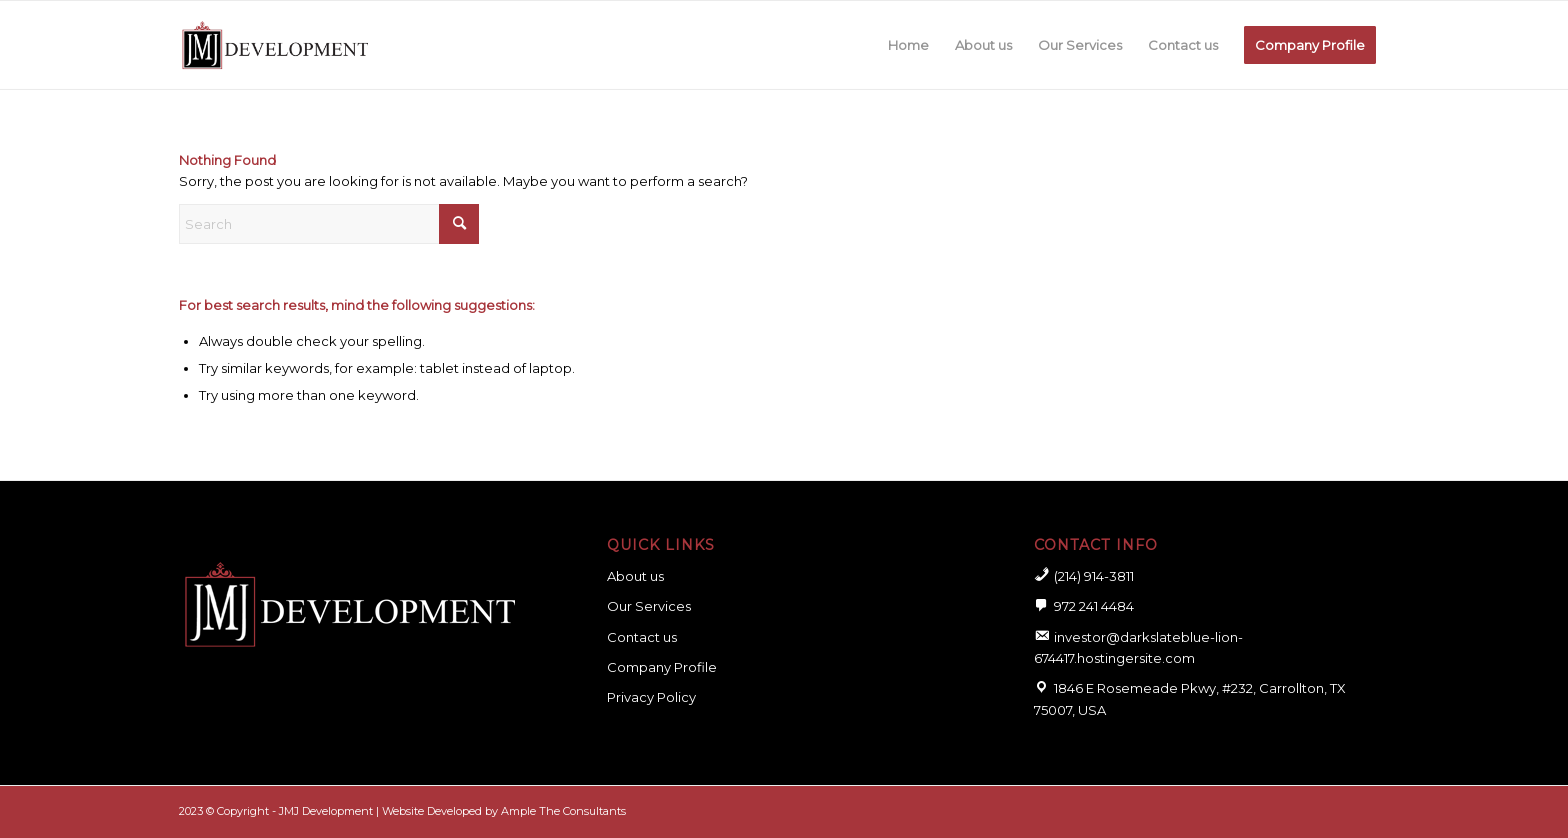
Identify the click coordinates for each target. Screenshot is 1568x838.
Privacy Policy (651, 697)
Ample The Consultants (563, 811)
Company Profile (662, 667)
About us (635, 576)
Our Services (649, 606)
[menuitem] (908, 45)
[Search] (329, 224)
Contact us (642, 637)
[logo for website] (275, 45)
